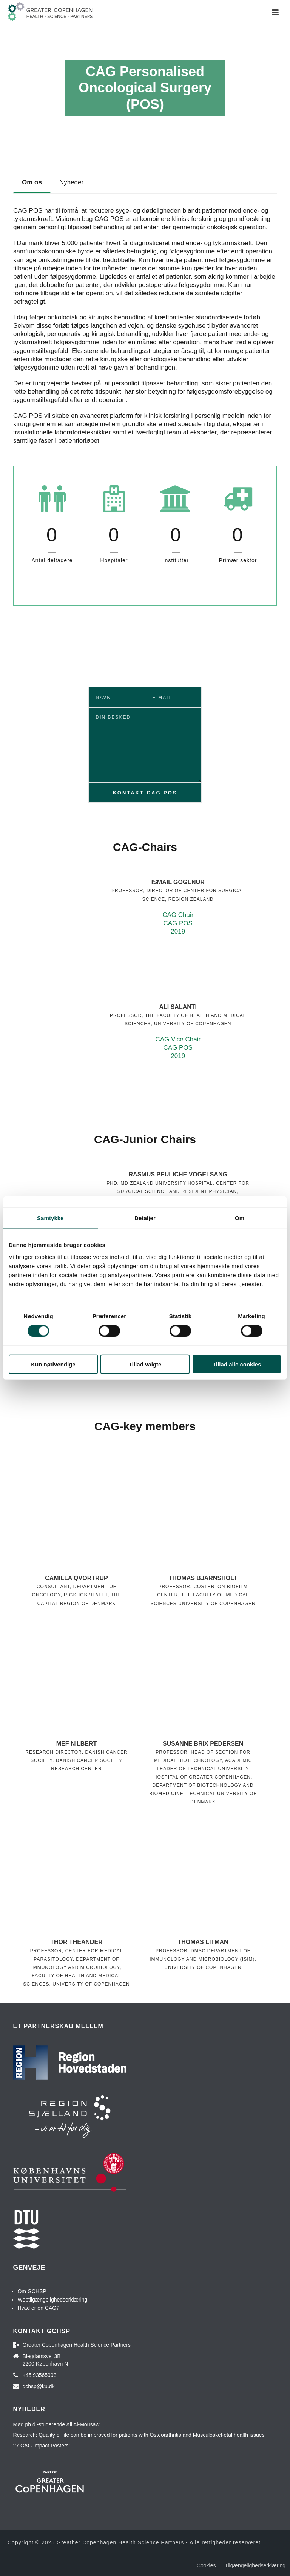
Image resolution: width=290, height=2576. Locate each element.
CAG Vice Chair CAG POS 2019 (178, 1048)
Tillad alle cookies (237, 1364)
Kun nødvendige (53, 1364)
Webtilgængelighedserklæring (52, 2300)
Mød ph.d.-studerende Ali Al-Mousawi (57, 2424)
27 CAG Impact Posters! (41, 2446)
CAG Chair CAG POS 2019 (177, 923)
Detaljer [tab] (145, 1218)
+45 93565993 (40, 2375)
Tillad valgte (145, 1364)
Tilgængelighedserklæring (255, 2565)
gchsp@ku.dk (39, 2386)
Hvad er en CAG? (38, 2308)
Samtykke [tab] (50, 1218)
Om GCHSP (31, 2291)
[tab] (32, 182)
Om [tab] (239, 1218)
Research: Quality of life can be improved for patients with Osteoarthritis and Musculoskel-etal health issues (139, 2435)
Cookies (206, 2565)
